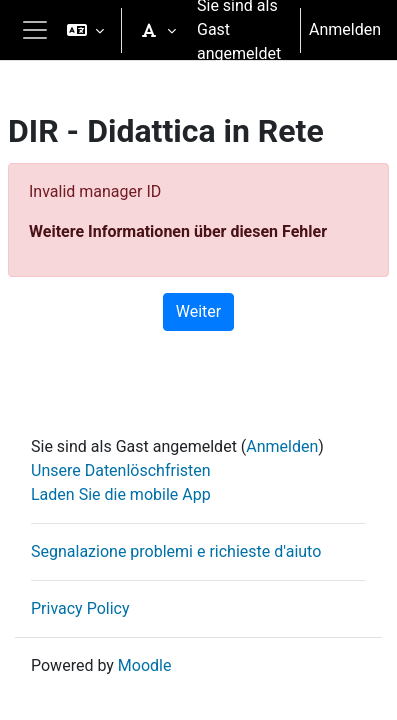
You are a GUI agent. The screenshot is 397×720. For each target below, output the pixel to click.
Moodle (145, 665)
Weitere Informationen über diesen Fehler (178, 231)
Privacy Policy (80, 608)
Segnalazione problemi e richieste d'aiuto (176, 551)
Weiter (198, 311)
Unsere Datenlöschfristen (121, 470)
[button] (85, 30)
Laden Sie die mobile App (121, 494)
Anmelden (345, 29)
